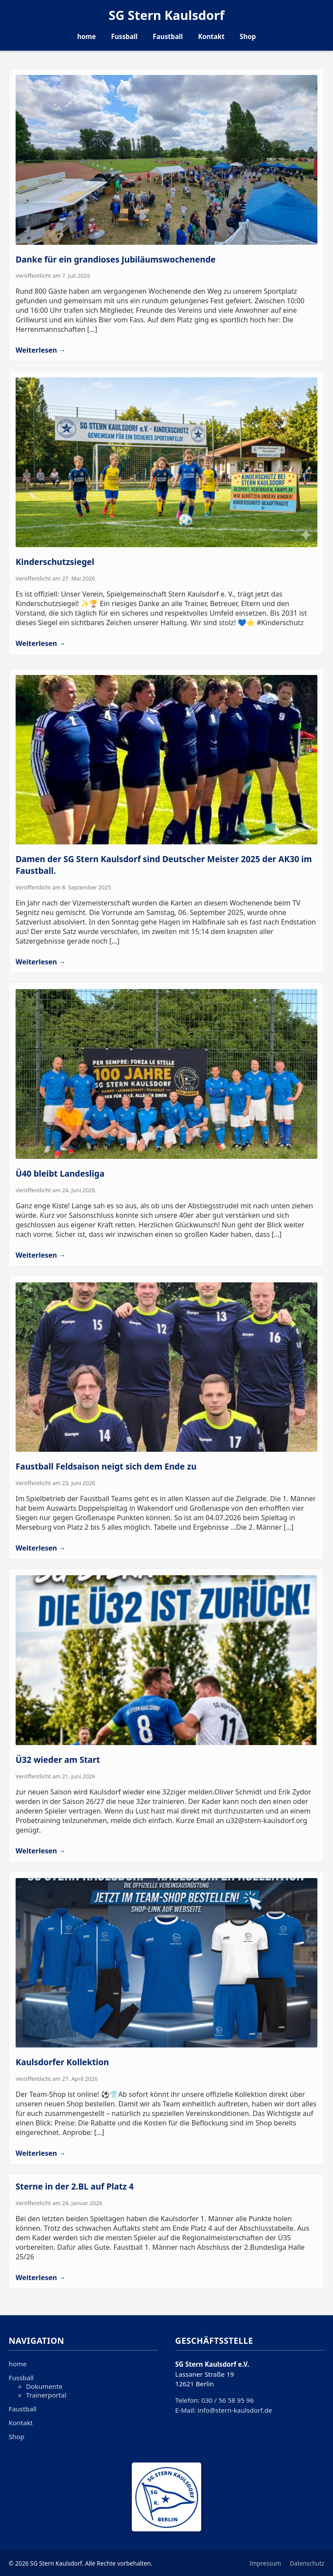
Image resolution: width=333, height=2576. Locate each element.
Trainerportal (46, 2395)
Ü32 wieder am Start (58, 1759)
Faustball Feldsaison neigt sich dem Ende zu (106, 1466)
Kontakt (211, 36)
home (86, 36)
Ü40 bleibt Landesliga (60, 1173)
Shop (248, 36)
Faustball (168, 36)
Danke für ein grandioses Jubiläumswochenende (115, 259)
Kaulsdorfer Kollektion (62, 2062)
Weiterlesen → (41, 350)
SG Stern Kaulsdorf (166, 14)
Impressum (265, 2563)
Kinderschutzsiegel (55, 562)
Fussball (124, 36)
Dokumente (44, 2386)
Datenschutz (307, 2563)
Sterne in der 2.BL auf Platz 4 (75, 2186)
